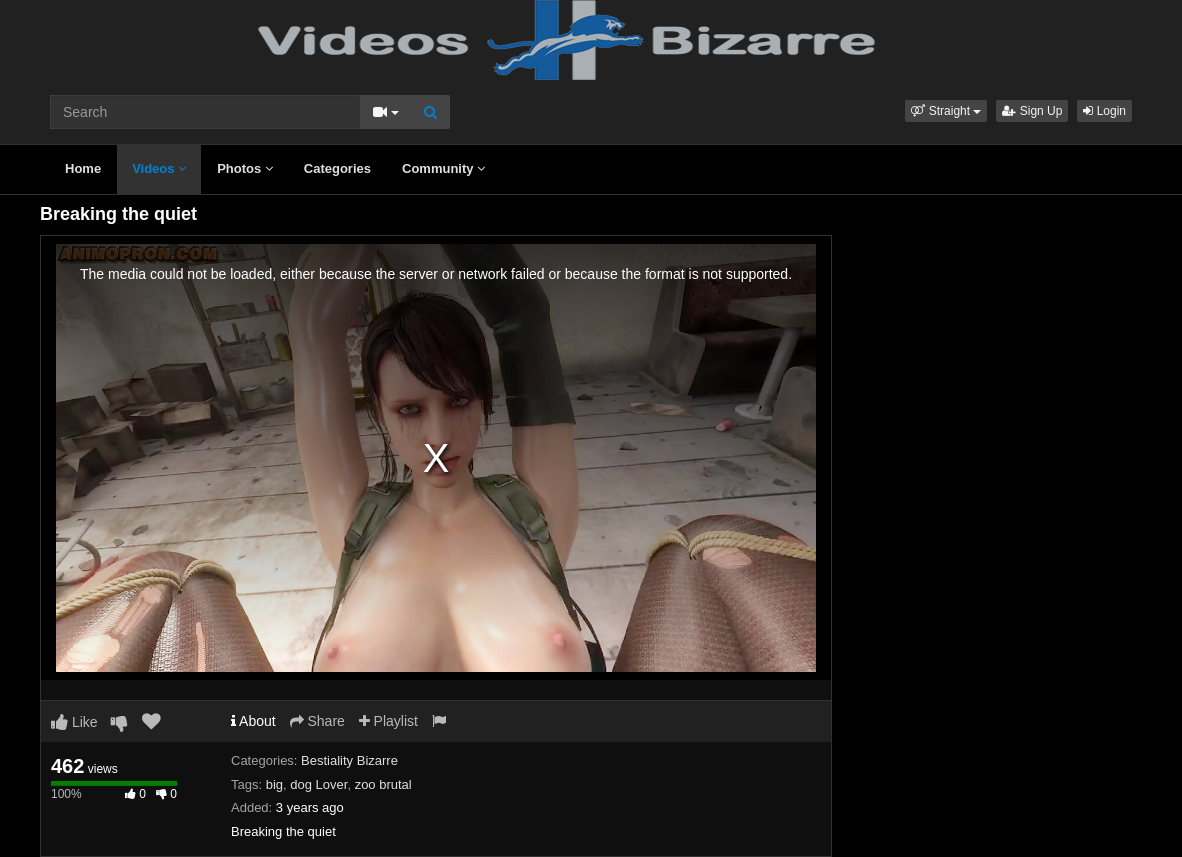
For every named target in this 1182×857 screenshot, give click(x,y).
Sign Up (1032, 111)
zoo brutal (383, 784)
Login (1104, 111)
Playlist (388, 721)
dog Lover (318, 784)
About (253, 721)
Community (443, 168)
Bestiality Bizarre (349, 760)
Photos (245, 168)
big (274, 784)
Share (317, 721)
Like (74, 722)
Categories (337, 168)
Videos (159, 168)
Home (83, 168)
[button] (946, 111)
